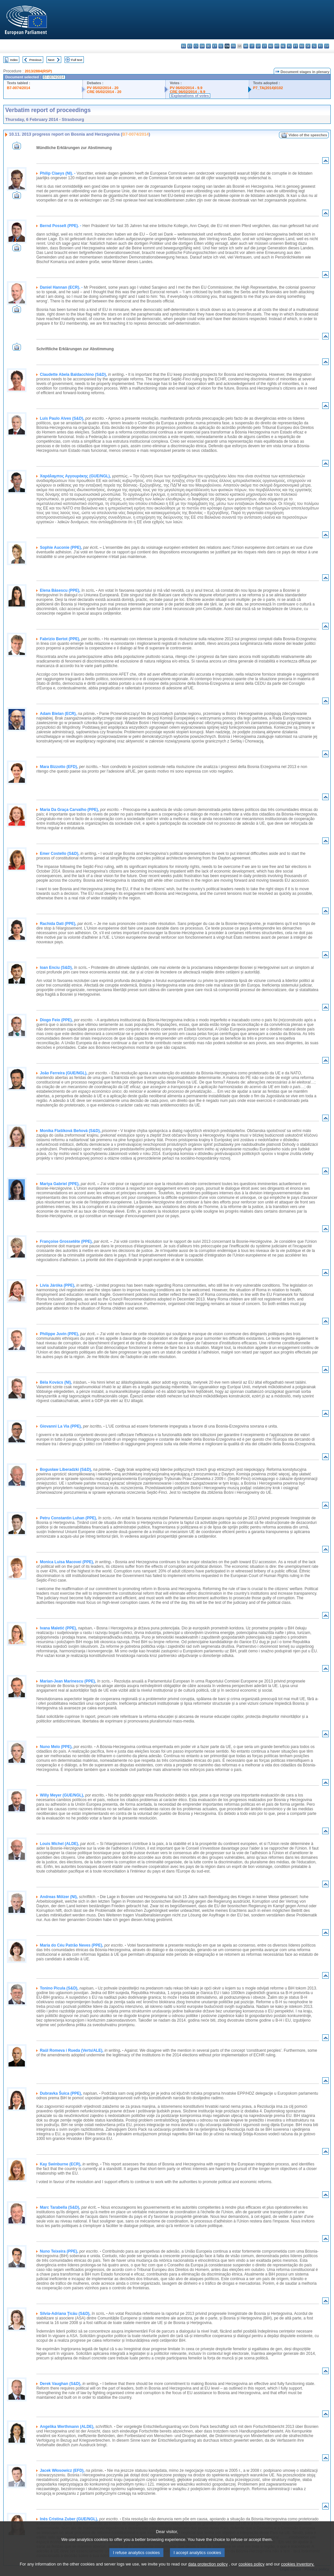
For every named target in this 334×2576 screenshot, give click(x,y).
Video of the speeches (307, 135)
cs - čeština (196, 46)
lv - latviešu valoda (258, 46)
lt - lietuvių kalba (264, 46)
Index (14, 60)
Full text (76, 60)
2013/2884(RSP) (38, 71)
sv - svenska (326, 46)
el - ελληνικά (220, 46)
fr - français (233, 46)
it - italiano (252, 46)
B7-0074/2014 (18, 88)
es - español (189, 46)
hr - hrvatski (245, 46)
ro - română (301, 46)
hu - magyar (270, 46)
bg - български (183, 46)
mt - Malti (276, 46)
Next (51, 60)
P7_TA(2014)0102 (268, 88)
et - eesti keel (214, 46)
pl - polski (289, 46)
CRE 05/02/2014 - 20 (104, 92)
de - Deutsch (208, 46)
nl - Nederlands (283, 46)
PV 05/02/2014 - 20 (102, 88)
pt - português (295, 46)
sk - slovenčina (308, 46)
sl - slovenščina (314, 46)
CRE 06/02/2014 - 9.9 (187, 92)
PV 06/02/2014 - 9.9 (186, 88)
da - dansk (202, 46)
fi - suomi (320, 46)
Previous (35, 60)
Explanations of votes (190, 96)
